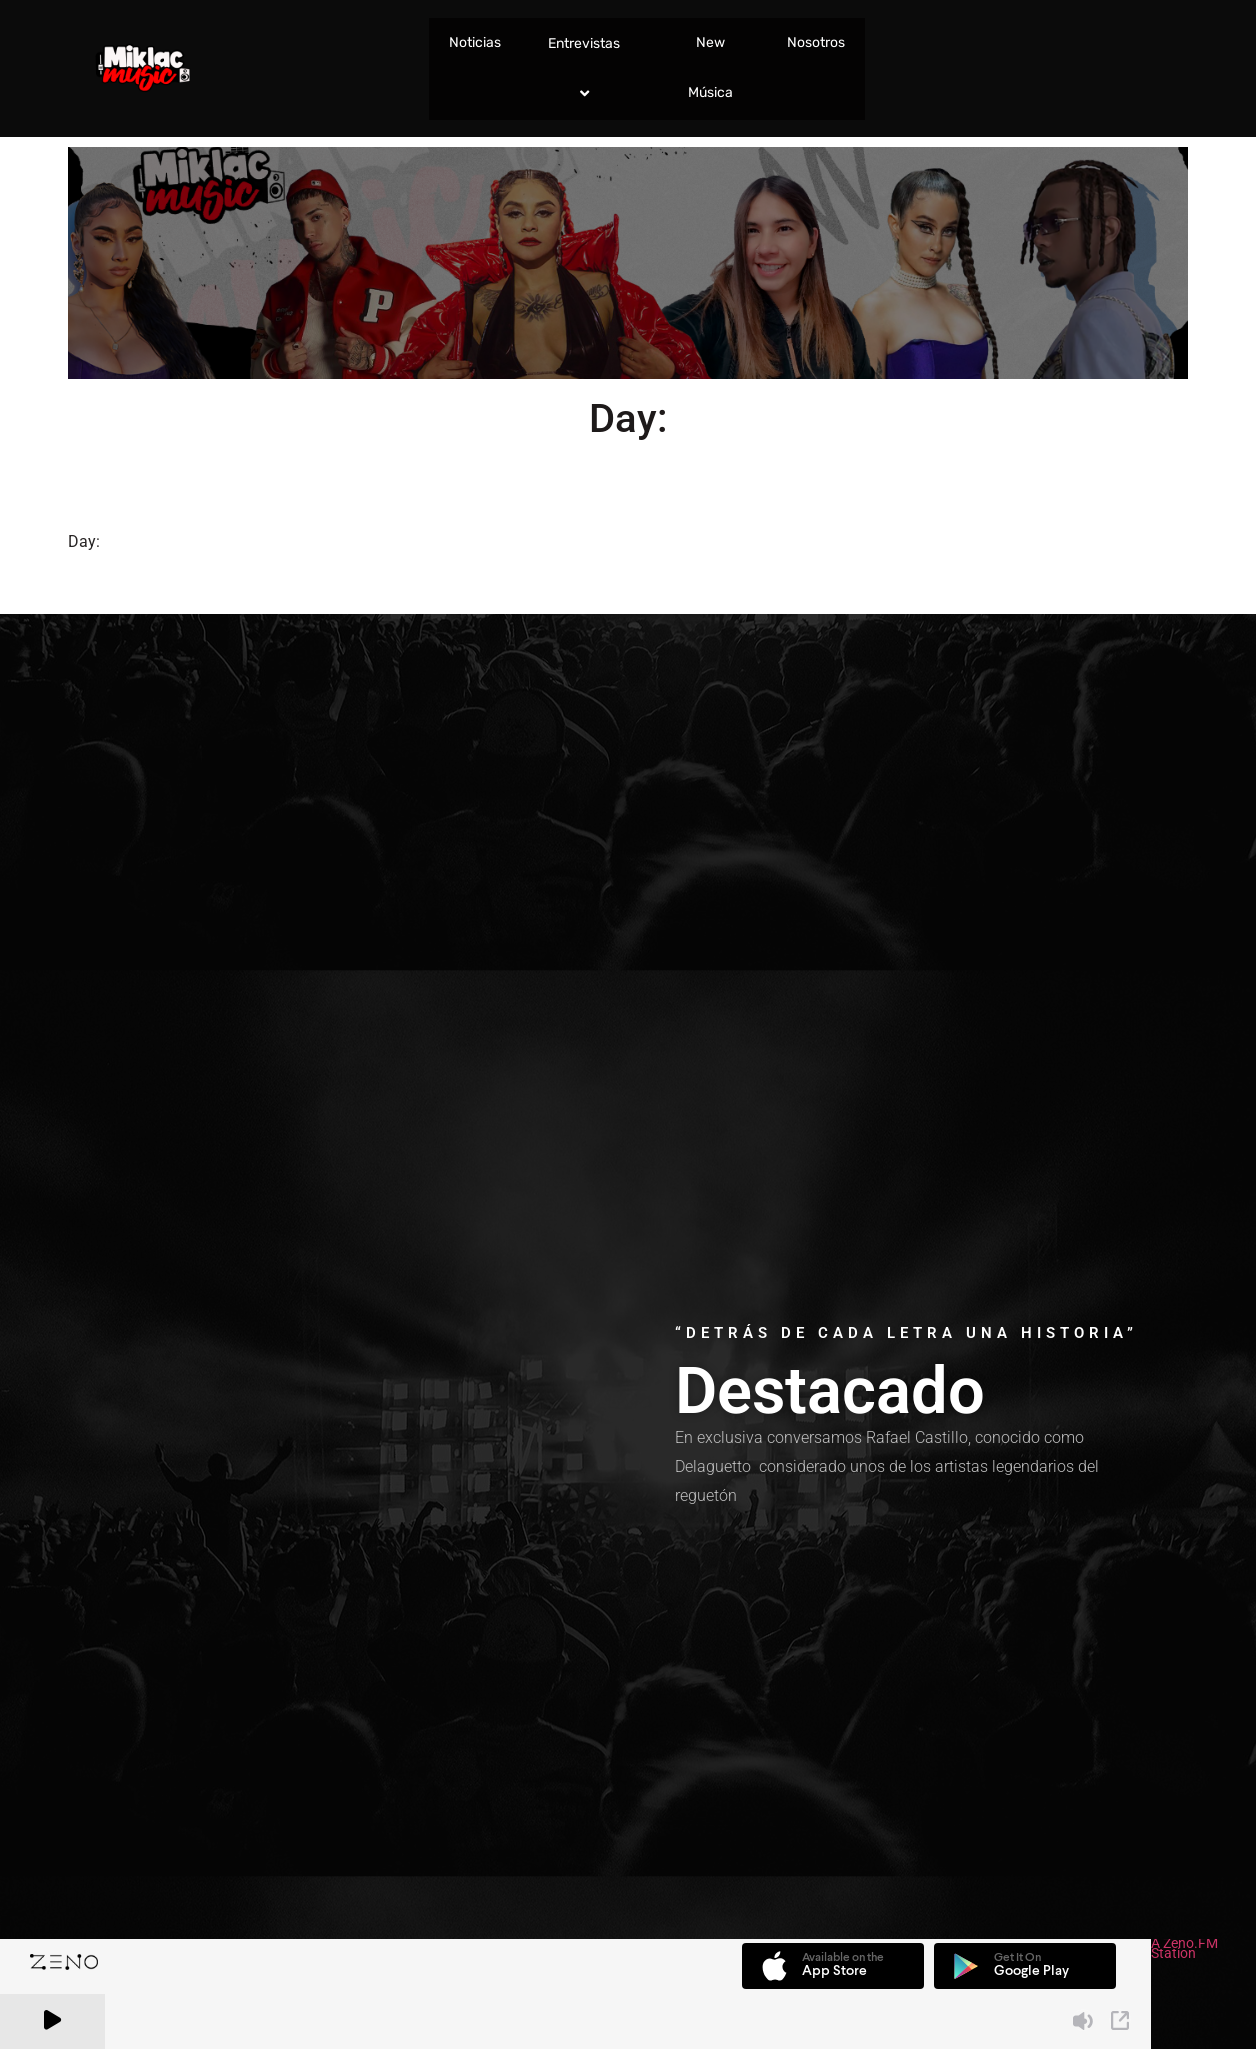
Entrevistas (587, 68)
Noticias (475, 42)
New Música (710, 67)
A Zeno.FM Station (1184, 1950)
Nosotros (816, 42)
